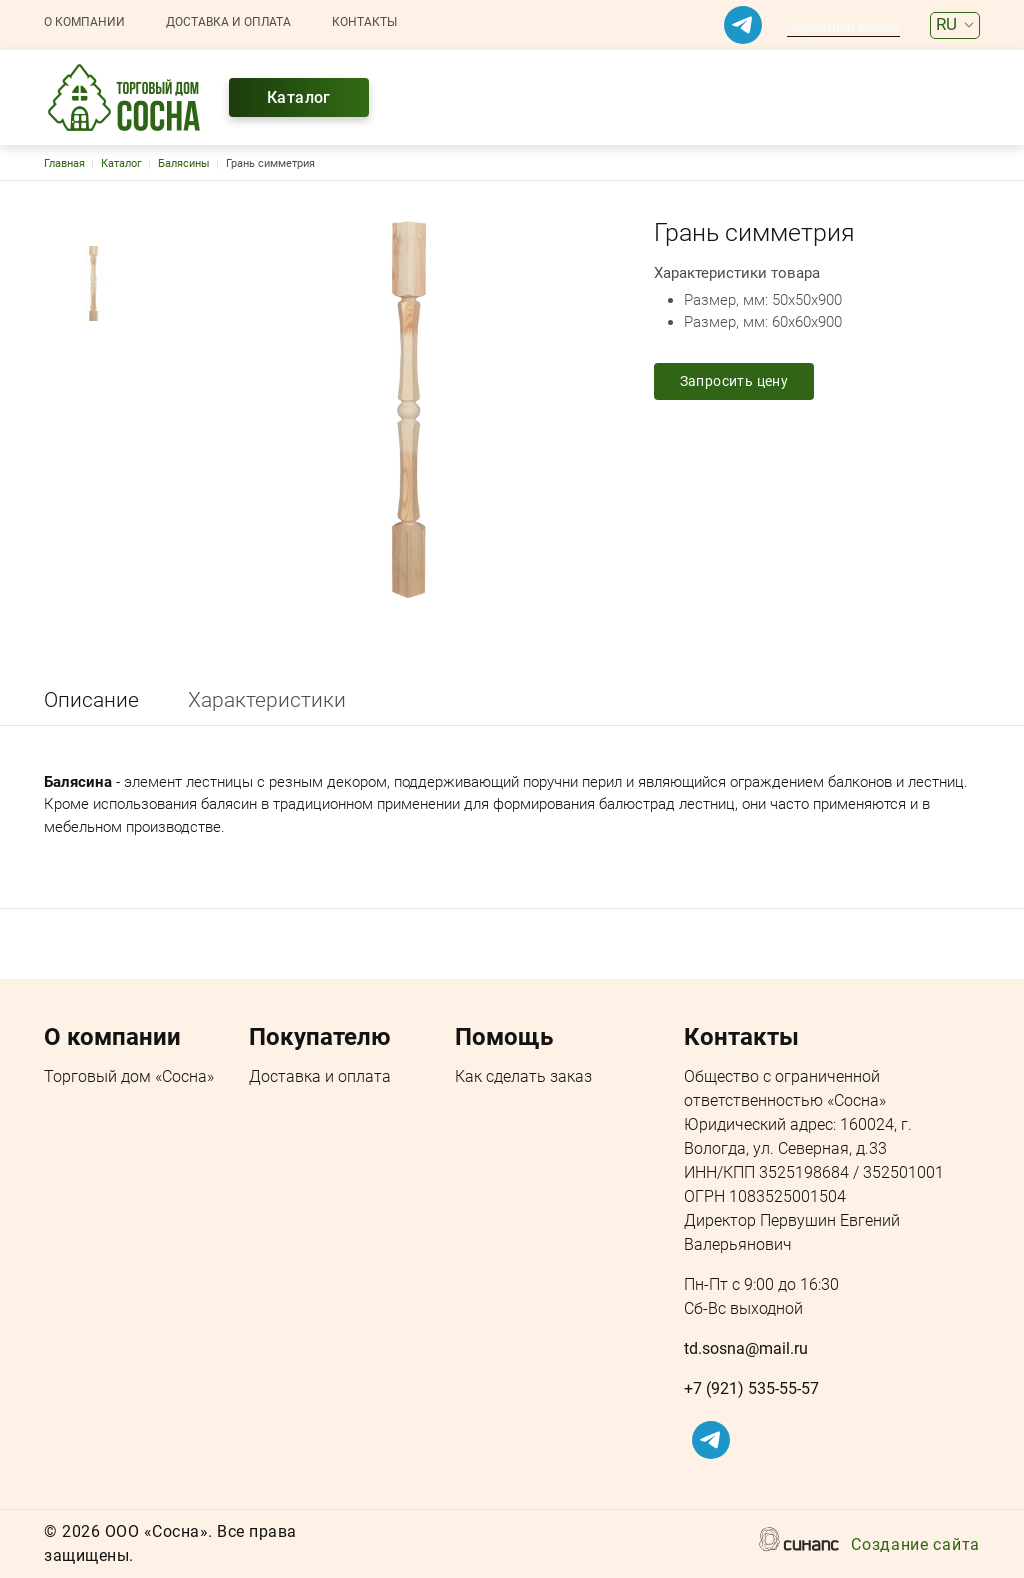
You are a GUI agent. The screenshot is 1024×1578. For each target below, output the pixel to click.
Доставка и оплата (228, 22)
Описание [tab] (91, 700)
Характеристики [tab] (267, 700)
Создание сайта (915, 1546)
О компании (84, 22)
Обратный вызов (843, 27)
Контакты (364, 22)
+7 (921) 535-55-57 (751, 1388)
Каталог (299, 97)
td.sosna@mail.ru (746, 1348)
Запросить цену (734, 381)
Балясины (184, 163)
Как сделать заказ (523, 1078)
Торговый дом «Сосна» (129, 1078)
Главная (64, 163)
